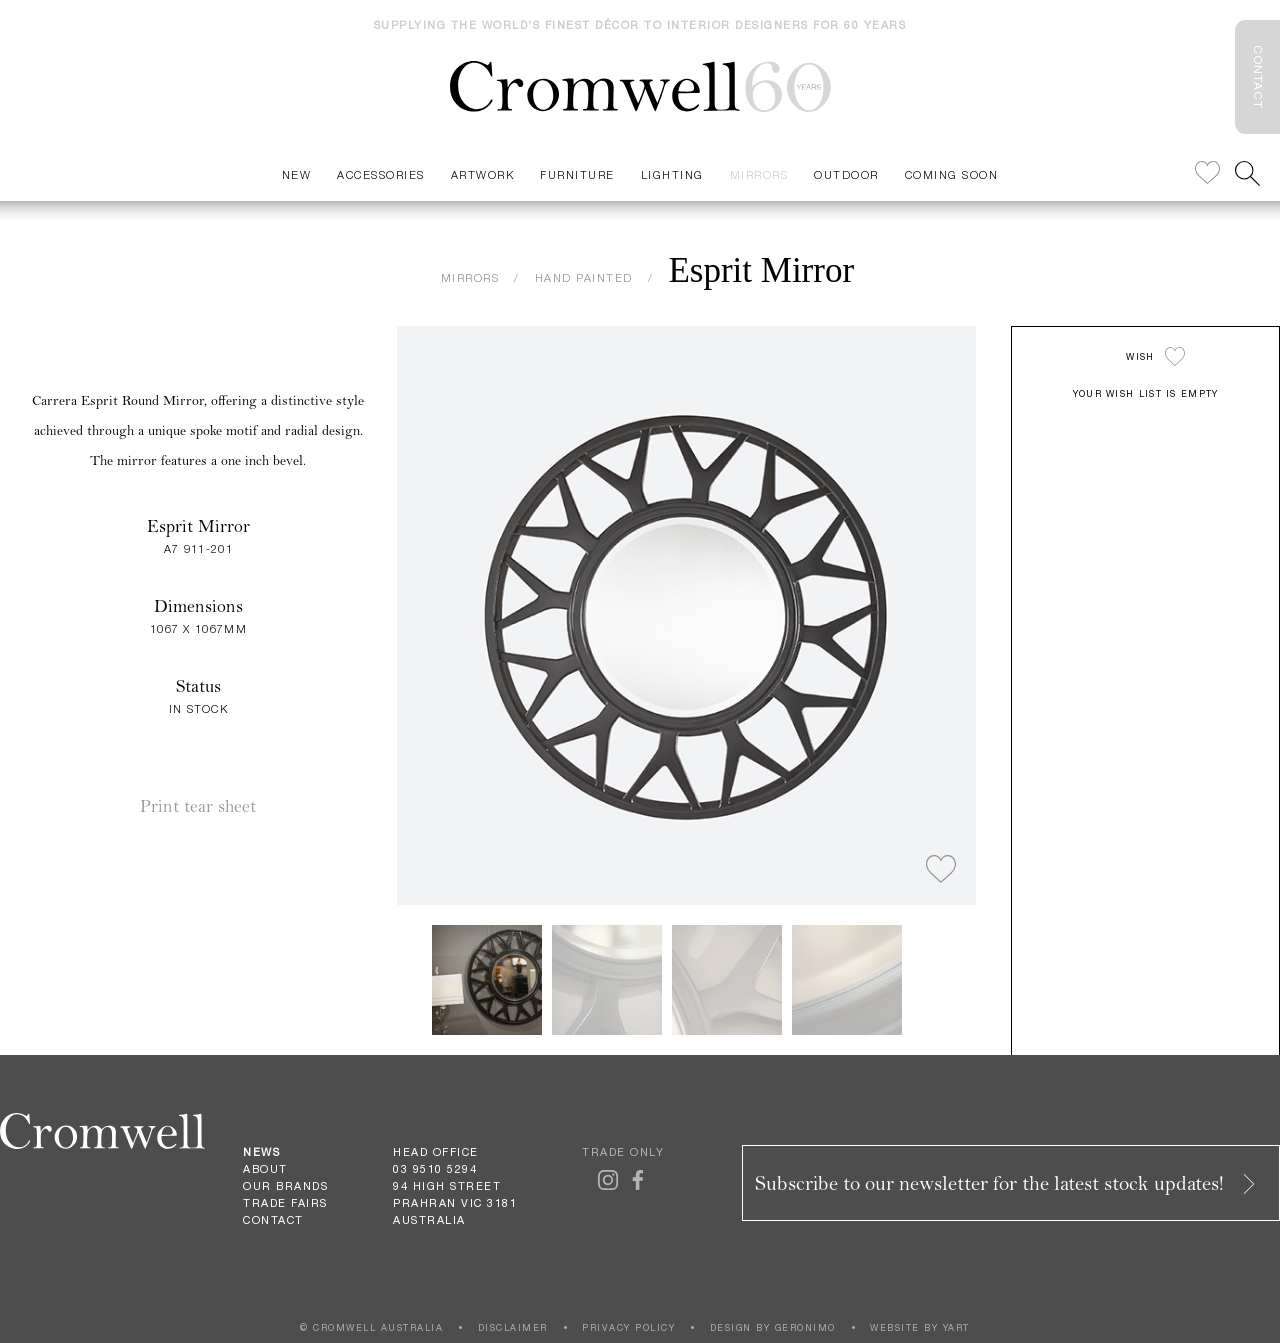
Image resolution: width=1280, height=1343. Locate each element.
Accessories (381, 174)
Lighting (672, 174)
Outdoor (846, 174)
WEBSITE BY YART (920, 1327)
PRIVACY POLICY (628, 1327)
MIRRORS (470, 277)
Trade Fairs (285, 1203)
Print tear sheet (198, 806)
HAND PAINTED (584, 277)
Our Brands (285, 1186)
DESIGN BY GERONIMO (773, 1327)
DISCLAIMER (513, 1327)
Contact (273, 1220)
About (265, 1169)
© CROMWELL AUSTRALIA (371, 1327)
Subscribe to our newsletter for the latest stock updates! (1007, 1183)
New (297, 174)
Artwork (483, 174)
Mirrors (759, 174)
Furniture (577, 174)
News (261, 1152)
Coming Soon (952, 174)
